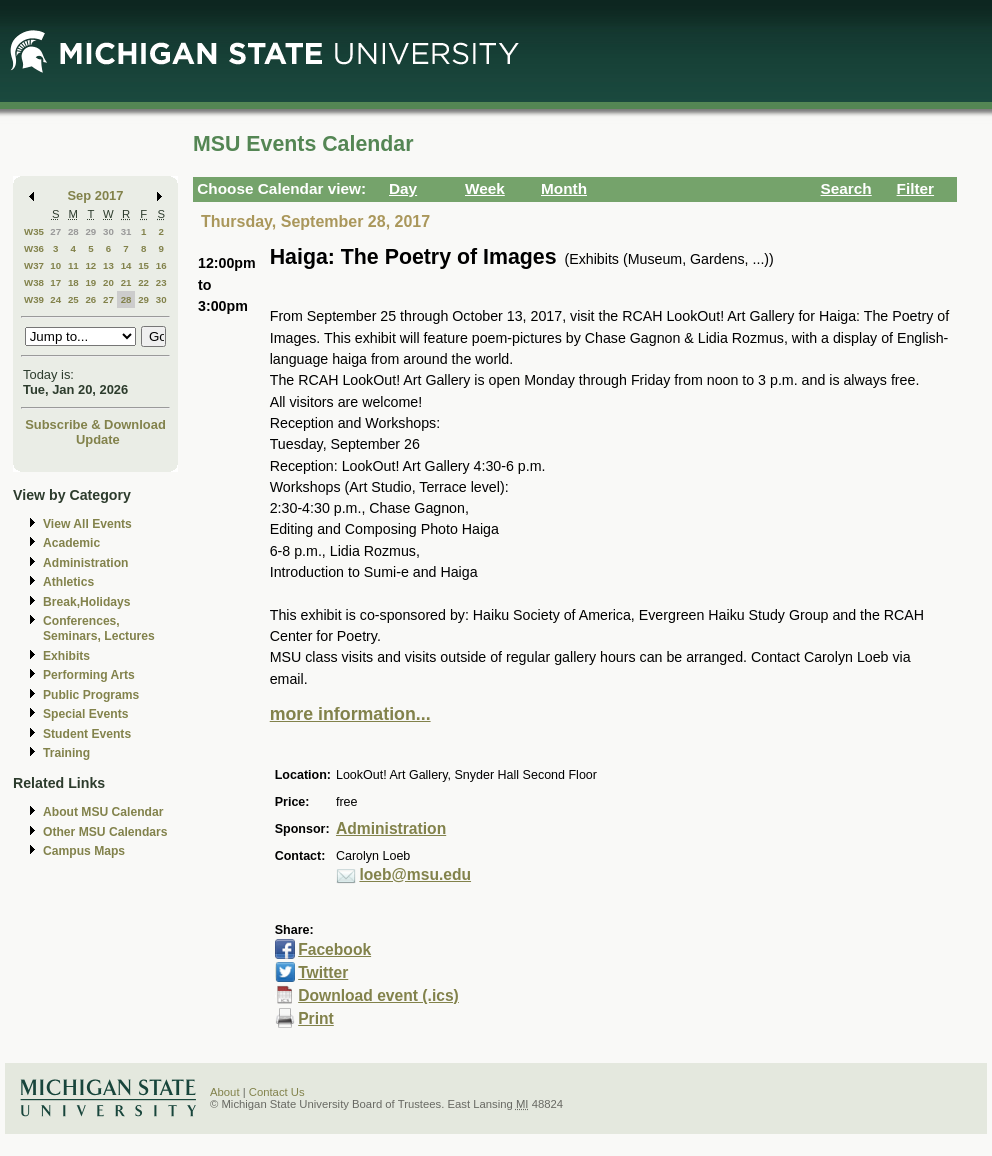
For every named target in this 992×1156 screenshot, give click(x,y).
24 (55, 299)
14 (126, 265)
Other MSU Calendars (105, 832)
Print (316, 1018)
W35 (34, 231)
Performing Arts (89, 675)
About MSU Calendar (103, 812)
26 (90, 299)
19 (90, 282)
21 (126, 282)
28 (73, 231)
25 (73, 299)
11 (73, 265)
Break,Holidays (87, 602)
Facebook (334, 949)
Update (98, 439)
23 (161, 282)
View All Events (87, 524)
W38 (34, 282)
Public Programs (91, 695)
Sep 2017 (96, 195)
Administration (85, 563)
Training (66, 753)
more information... (350, 714)
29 (90, 231)
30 (108, 231)
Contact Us (277, 1092)
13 (108, 265)
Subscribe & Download (95, 424)
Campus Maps (84, 851)
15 (143, 265)
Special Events (85, 714)
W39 (34, 299)
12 (90, 265)
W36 (34, 248)
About (225, 1092)
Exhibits (66, 656)
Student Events (87, 734)
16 (161, 265)
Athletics (68, 582)
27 (55, 231)
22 (143, 282)
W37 (34, 265)
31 (126, 231)
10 (55, 265)
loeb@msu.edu (415, 874)
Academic (71, 543)
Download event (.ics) (378, 995)
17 (55, 282)
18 (73, 282)
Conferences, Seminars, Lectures (99, 628)
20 (108, 282)
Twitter (323, 972)
